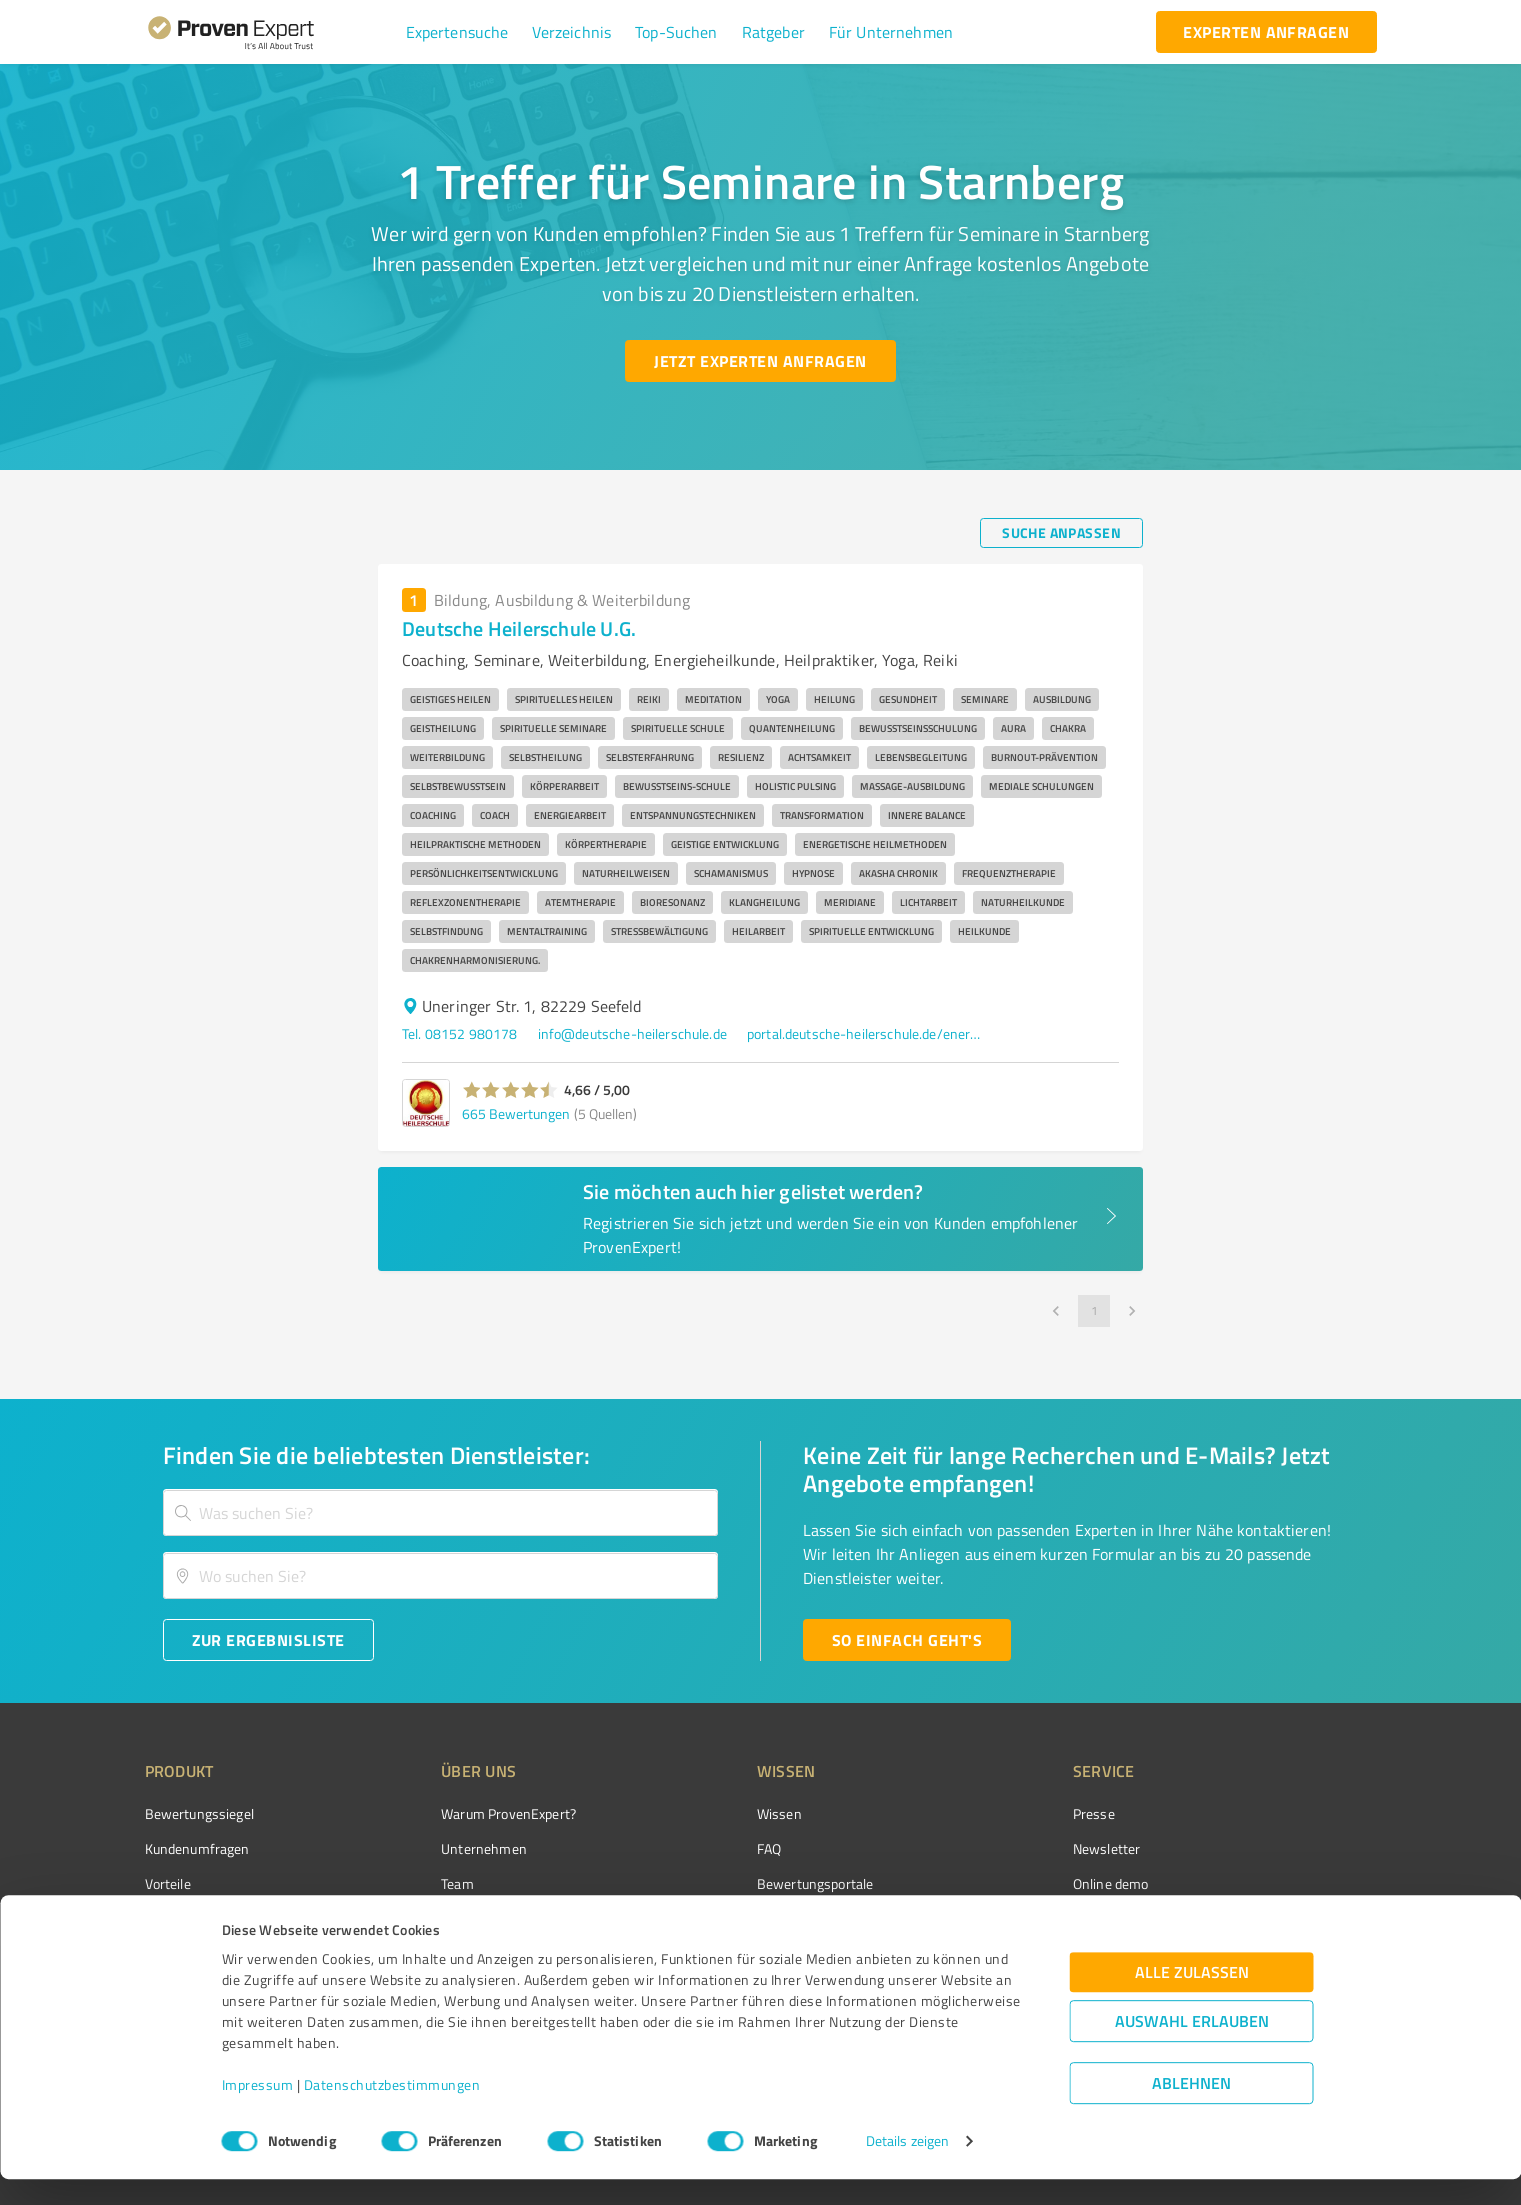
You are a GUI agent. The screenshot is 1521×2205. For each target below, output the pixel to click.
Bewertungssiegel (199, 1813)
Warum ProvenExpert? (471, 1813)
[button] (457, 32)
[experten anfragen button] (1266, 32)
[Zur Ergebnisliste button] (268, 1640)
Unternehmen (447, 1848)
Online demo (998, 1883)
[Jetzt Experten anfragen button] (760, 361)
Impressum (258, 2111)
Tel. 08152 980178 (460, 1033)
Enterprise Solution (203, 1919)
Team (420, 1883)
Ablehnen (1191, 2109)
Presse (981, 1813)
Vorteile (168, 1883)
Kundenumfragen (197, 1848)
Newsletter (994, 1848)
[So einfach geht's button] (907, 1640)
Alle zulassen (1192, 1998)
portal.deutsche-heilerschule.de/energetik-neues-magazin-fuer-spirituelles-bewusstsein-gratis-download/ (867, 1033)
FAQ (694, 1848)
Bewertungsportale (740, 1883)
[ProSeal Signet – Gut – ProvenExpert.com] (1301, 1851)
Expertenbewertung (1020, 1919)
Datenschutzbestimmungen (392, 2111)
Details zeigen (907, 2167)
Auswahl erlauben (1192, 2047)
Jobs (417, 1919)
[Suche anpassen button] (1061, 533)
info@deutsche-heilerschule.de (632, 1033)
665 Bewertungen (516, 1113)
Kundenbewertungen (745, 1919)
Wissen (704, 1813)
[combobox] (441, 1512)
